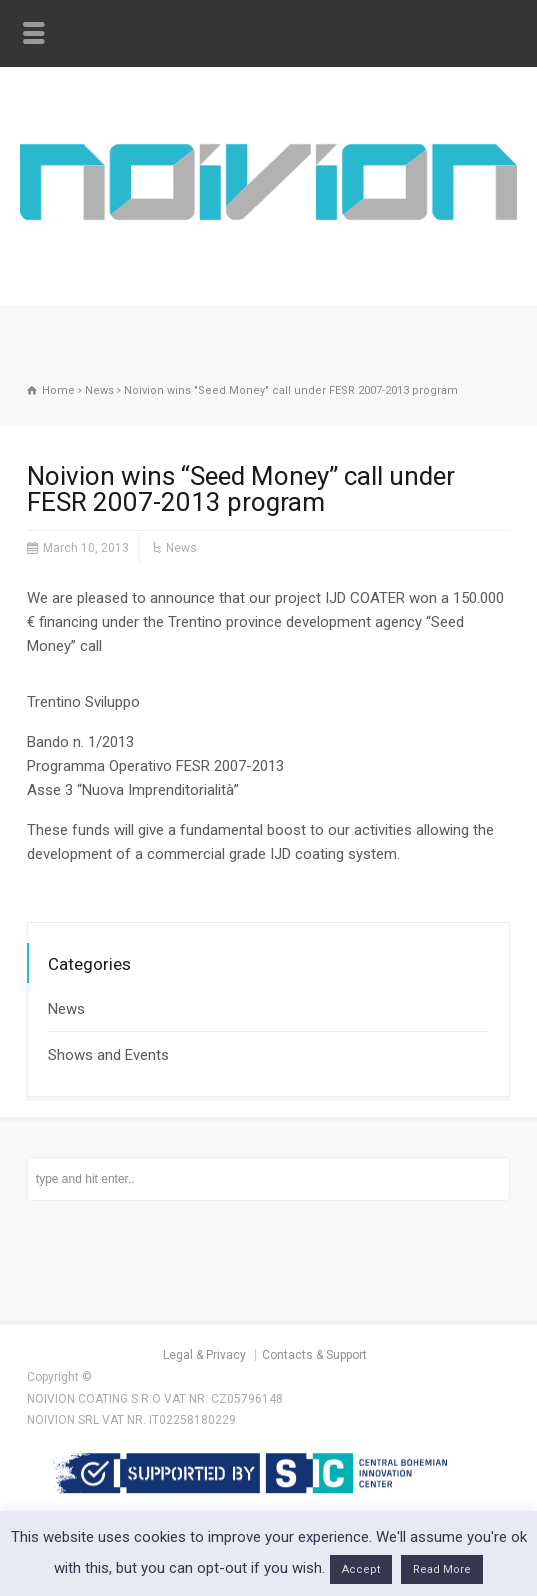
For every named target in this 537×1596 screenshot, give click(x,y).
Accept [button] (361, 1569)
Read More (442, 1569)
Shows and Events (108, 1055)
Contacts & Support (314, 1355)
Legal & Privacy (204, 1355)
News (181, 548)
